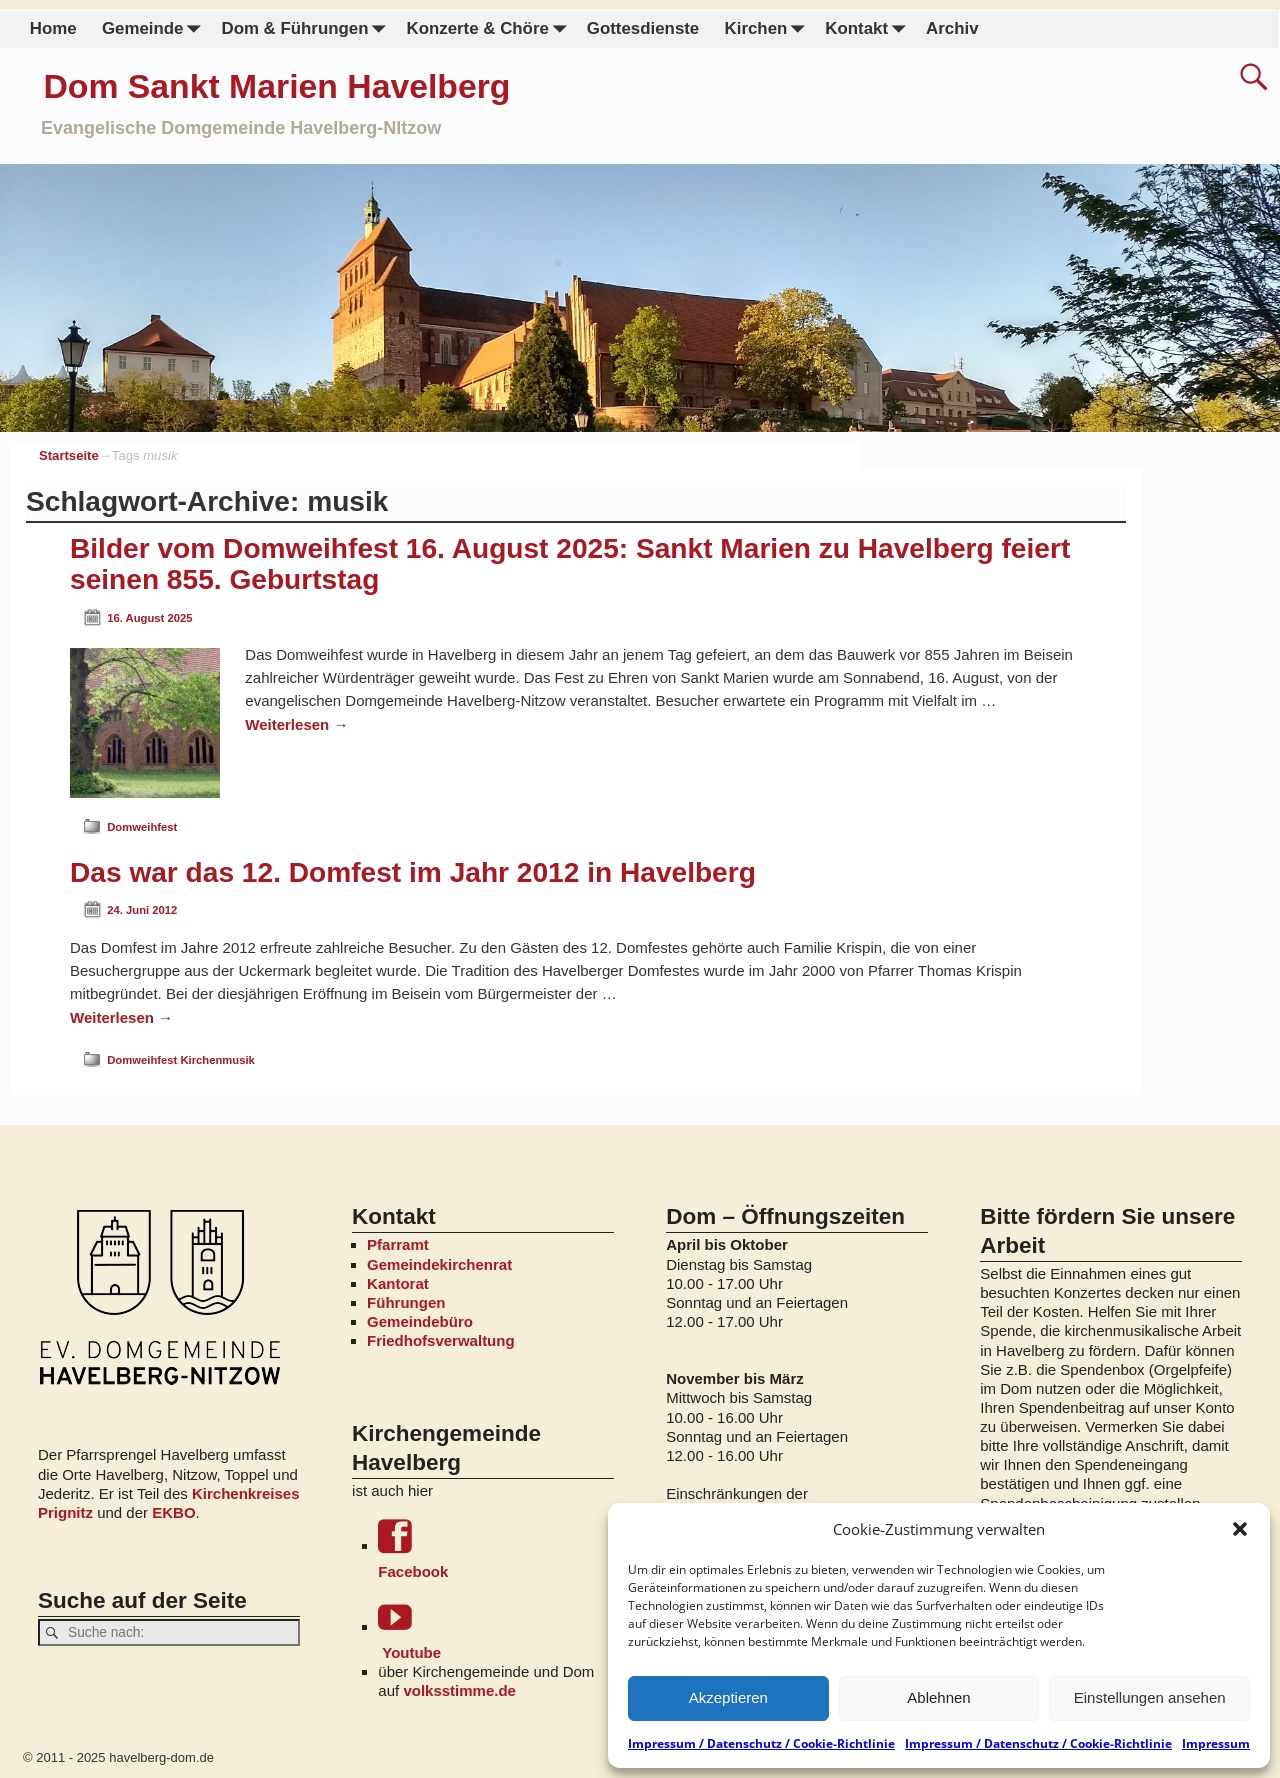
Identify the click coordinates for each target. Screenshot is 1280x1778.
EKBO (173, 1512)
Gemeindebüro (420, 1321)
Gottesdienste (643, 28)
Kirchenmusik (217, 1060)
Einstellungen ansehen (1150, 1697)
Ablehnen (938, 1697)
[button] (1240, 1529)
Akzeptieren (728, 1697)
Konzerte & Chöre (490, 29)
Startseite (69, 455)
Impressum (1216, 1743)
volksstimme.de (459, 1690)
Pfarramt (398, 1244)
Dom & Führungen (307, 29)
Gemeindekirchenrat (439, 1264)
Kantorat (398, 1283)
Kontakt (869, 29)
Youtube (495, 1630)
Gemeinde (155, 29)
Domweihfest (142, 827)
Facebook (495, 1549)
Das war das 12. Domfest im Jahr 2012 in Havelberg (413, 872)
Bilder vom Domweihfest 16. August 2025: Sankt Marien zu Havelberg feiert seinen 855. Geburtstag (570, 564)
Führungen (406, 1302)
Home (53, 28)
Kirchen (768, 29)
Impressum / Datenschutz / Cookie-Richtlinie (761, 1743)
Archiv (952, 28)
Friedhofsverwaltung (441, 1340)
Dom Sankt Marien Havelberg (276, 86)
